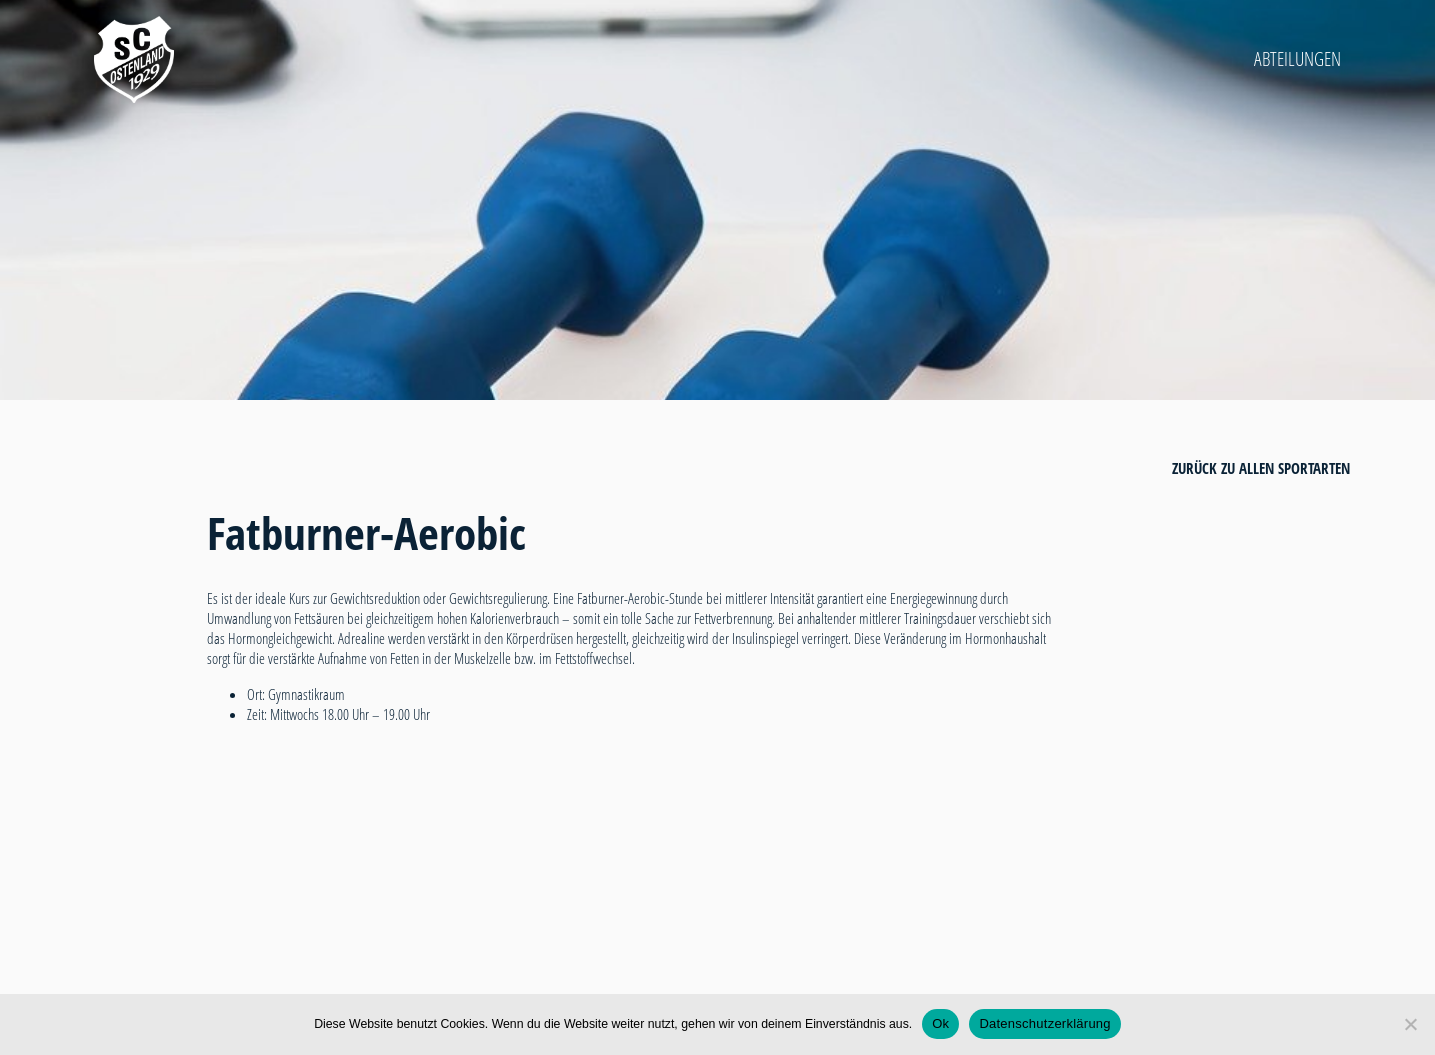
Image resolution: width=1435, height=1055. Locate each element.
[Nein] (1410, 1024)
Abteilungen (1297, 59)
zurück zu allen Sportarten (1261, 468)
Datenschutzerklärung (1044, 1023)
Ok (940, 1023)
